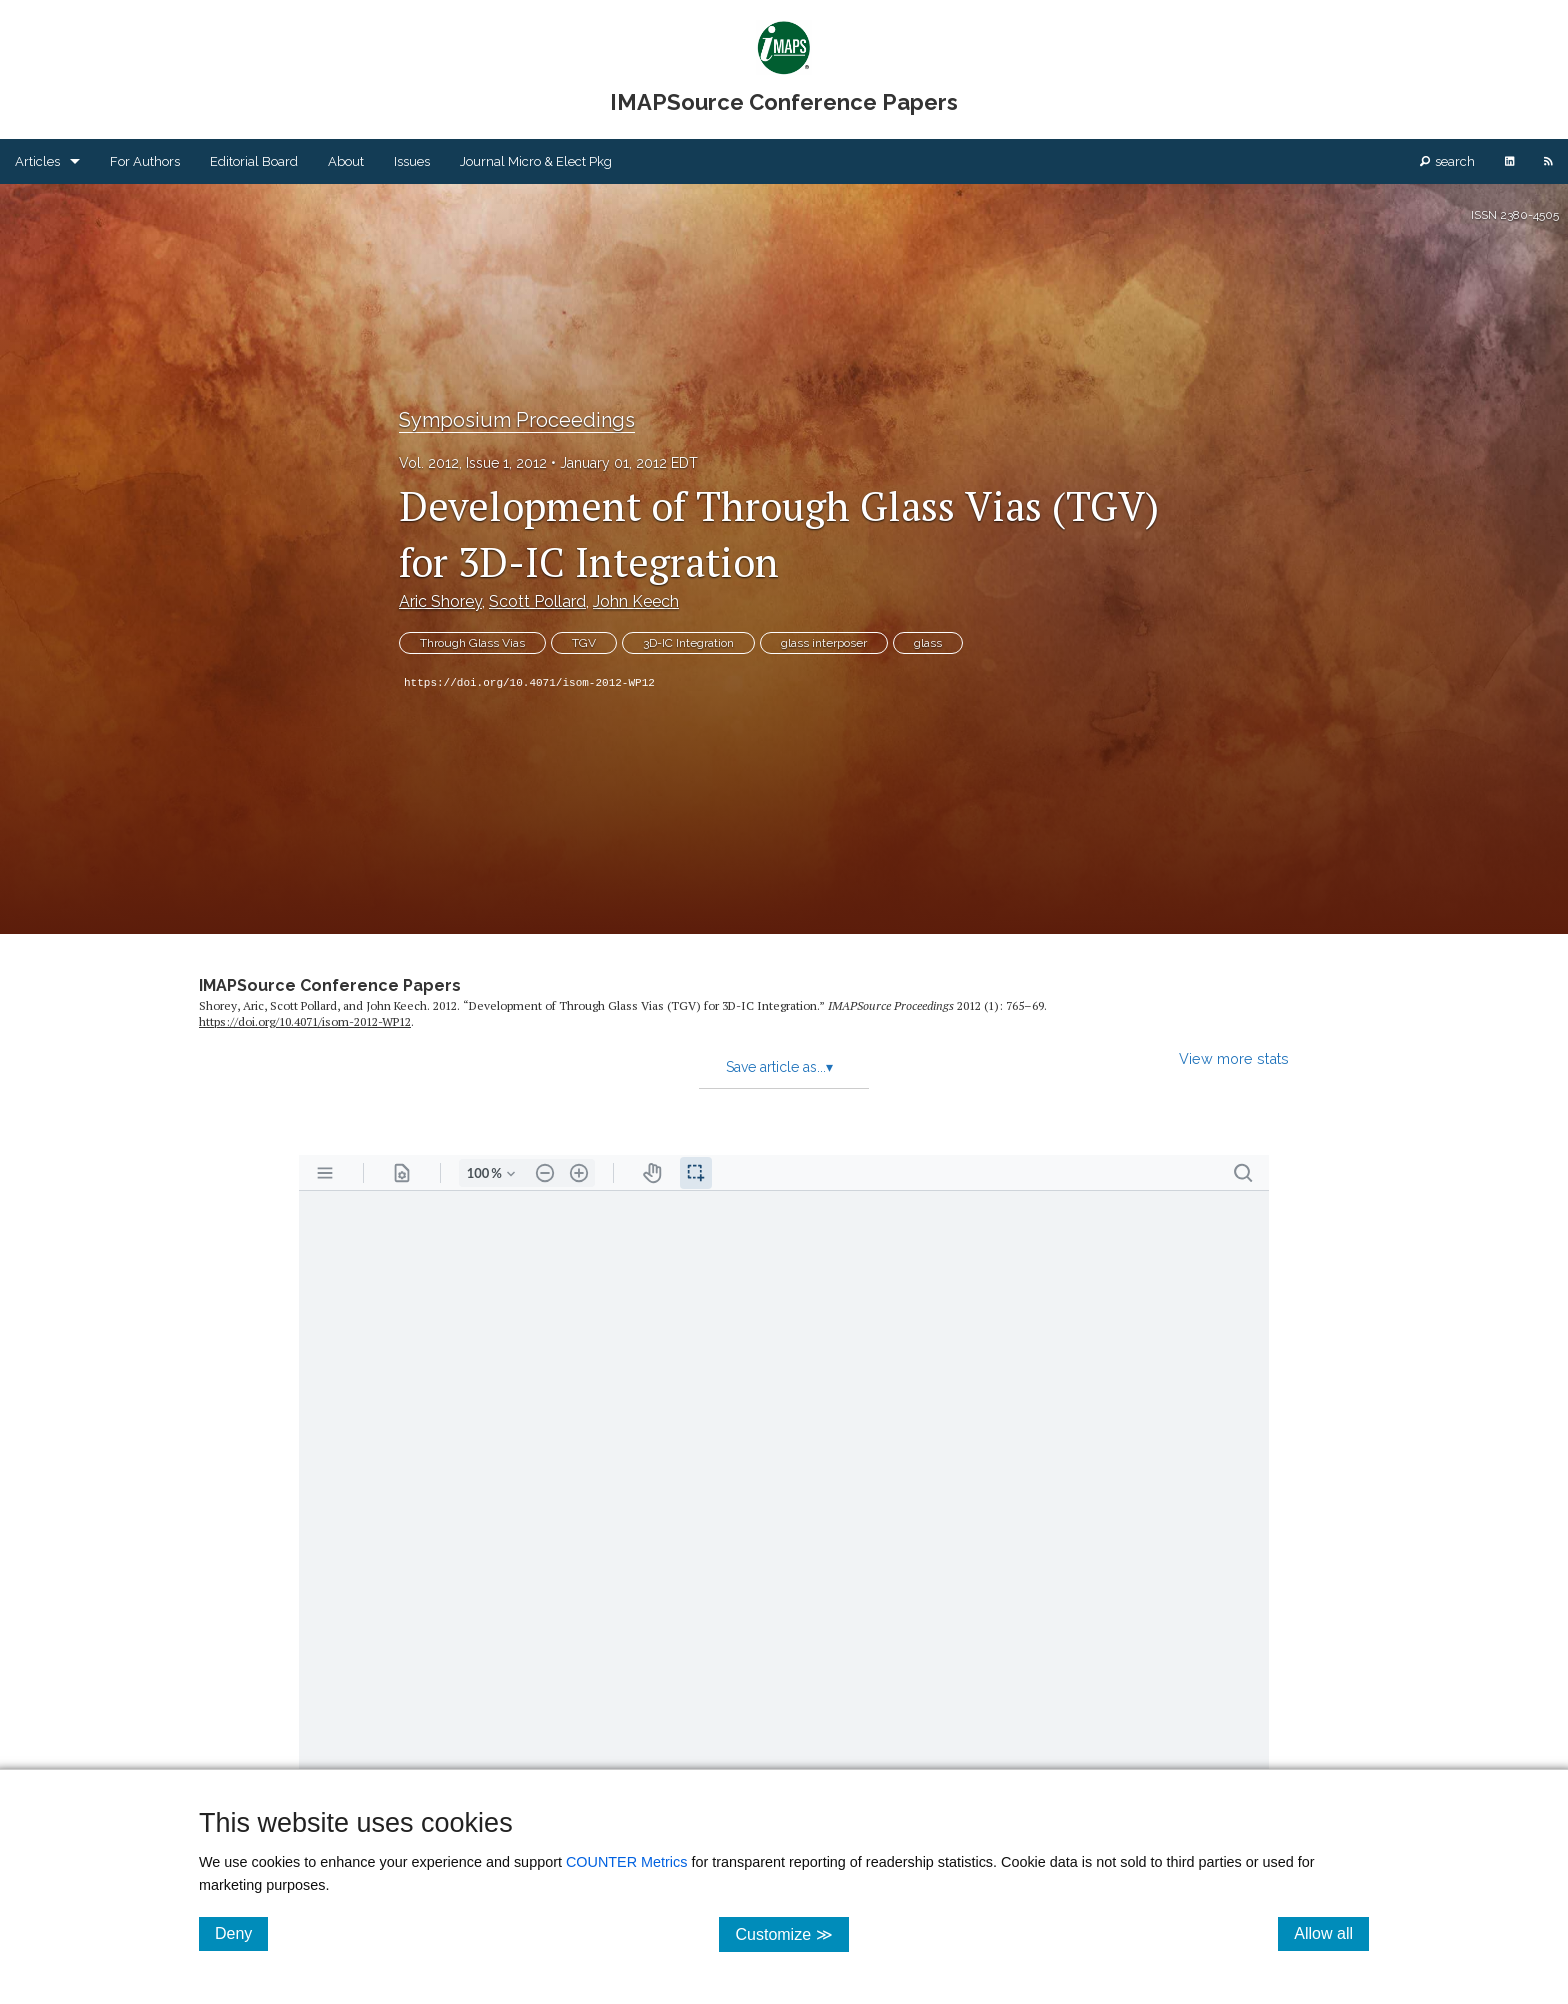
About (346, 161)
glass (928, 643)
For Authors (145, 161)
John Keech (636, 601)
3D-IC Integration (688, 643)
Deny (241, 1933)
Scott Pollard (537, 601)
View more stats (1234, 1058)
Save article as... (779, 1067)
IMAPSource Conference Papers (330, 985)
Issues (412, 161)
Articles (37, 161)
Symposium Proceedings (517, 420)
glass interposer (824, 643)
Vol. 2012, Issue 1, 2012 (473, 463)
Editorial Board (254, 161)
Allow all (1331, 1933)
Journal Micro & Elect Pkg (536, 161)
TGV (584, 643)
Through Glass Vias (472, 643)
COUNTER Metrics (627, 1862)
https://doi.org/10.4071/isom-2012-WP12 (529, 683)
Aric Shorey (440, 601)
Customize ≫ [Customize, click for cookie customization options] (791, 1933)
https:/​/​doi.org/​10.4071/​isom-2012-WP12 (305, 1021)
